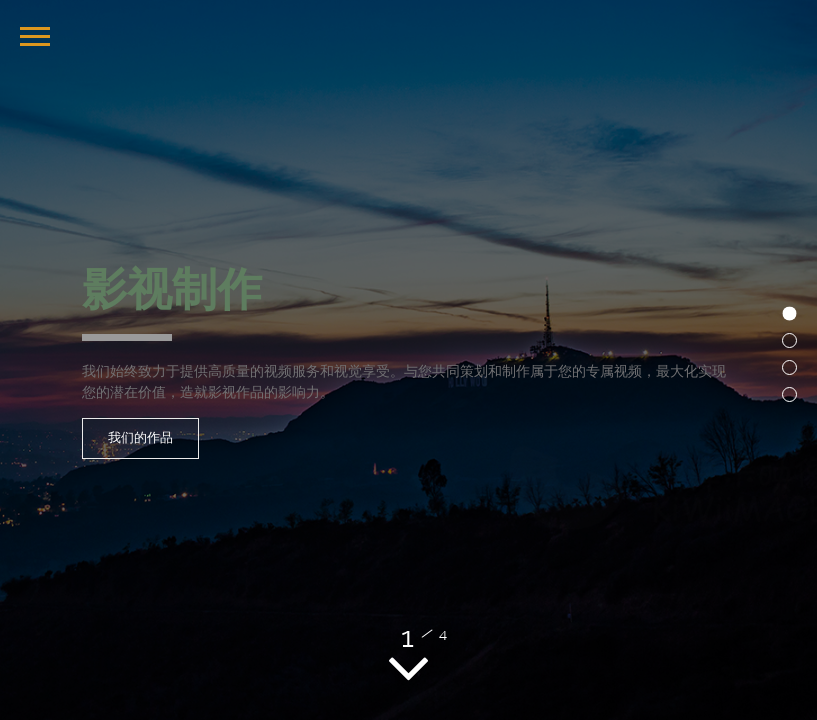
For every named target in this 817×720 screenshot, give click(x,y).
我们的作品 (140, 437)
